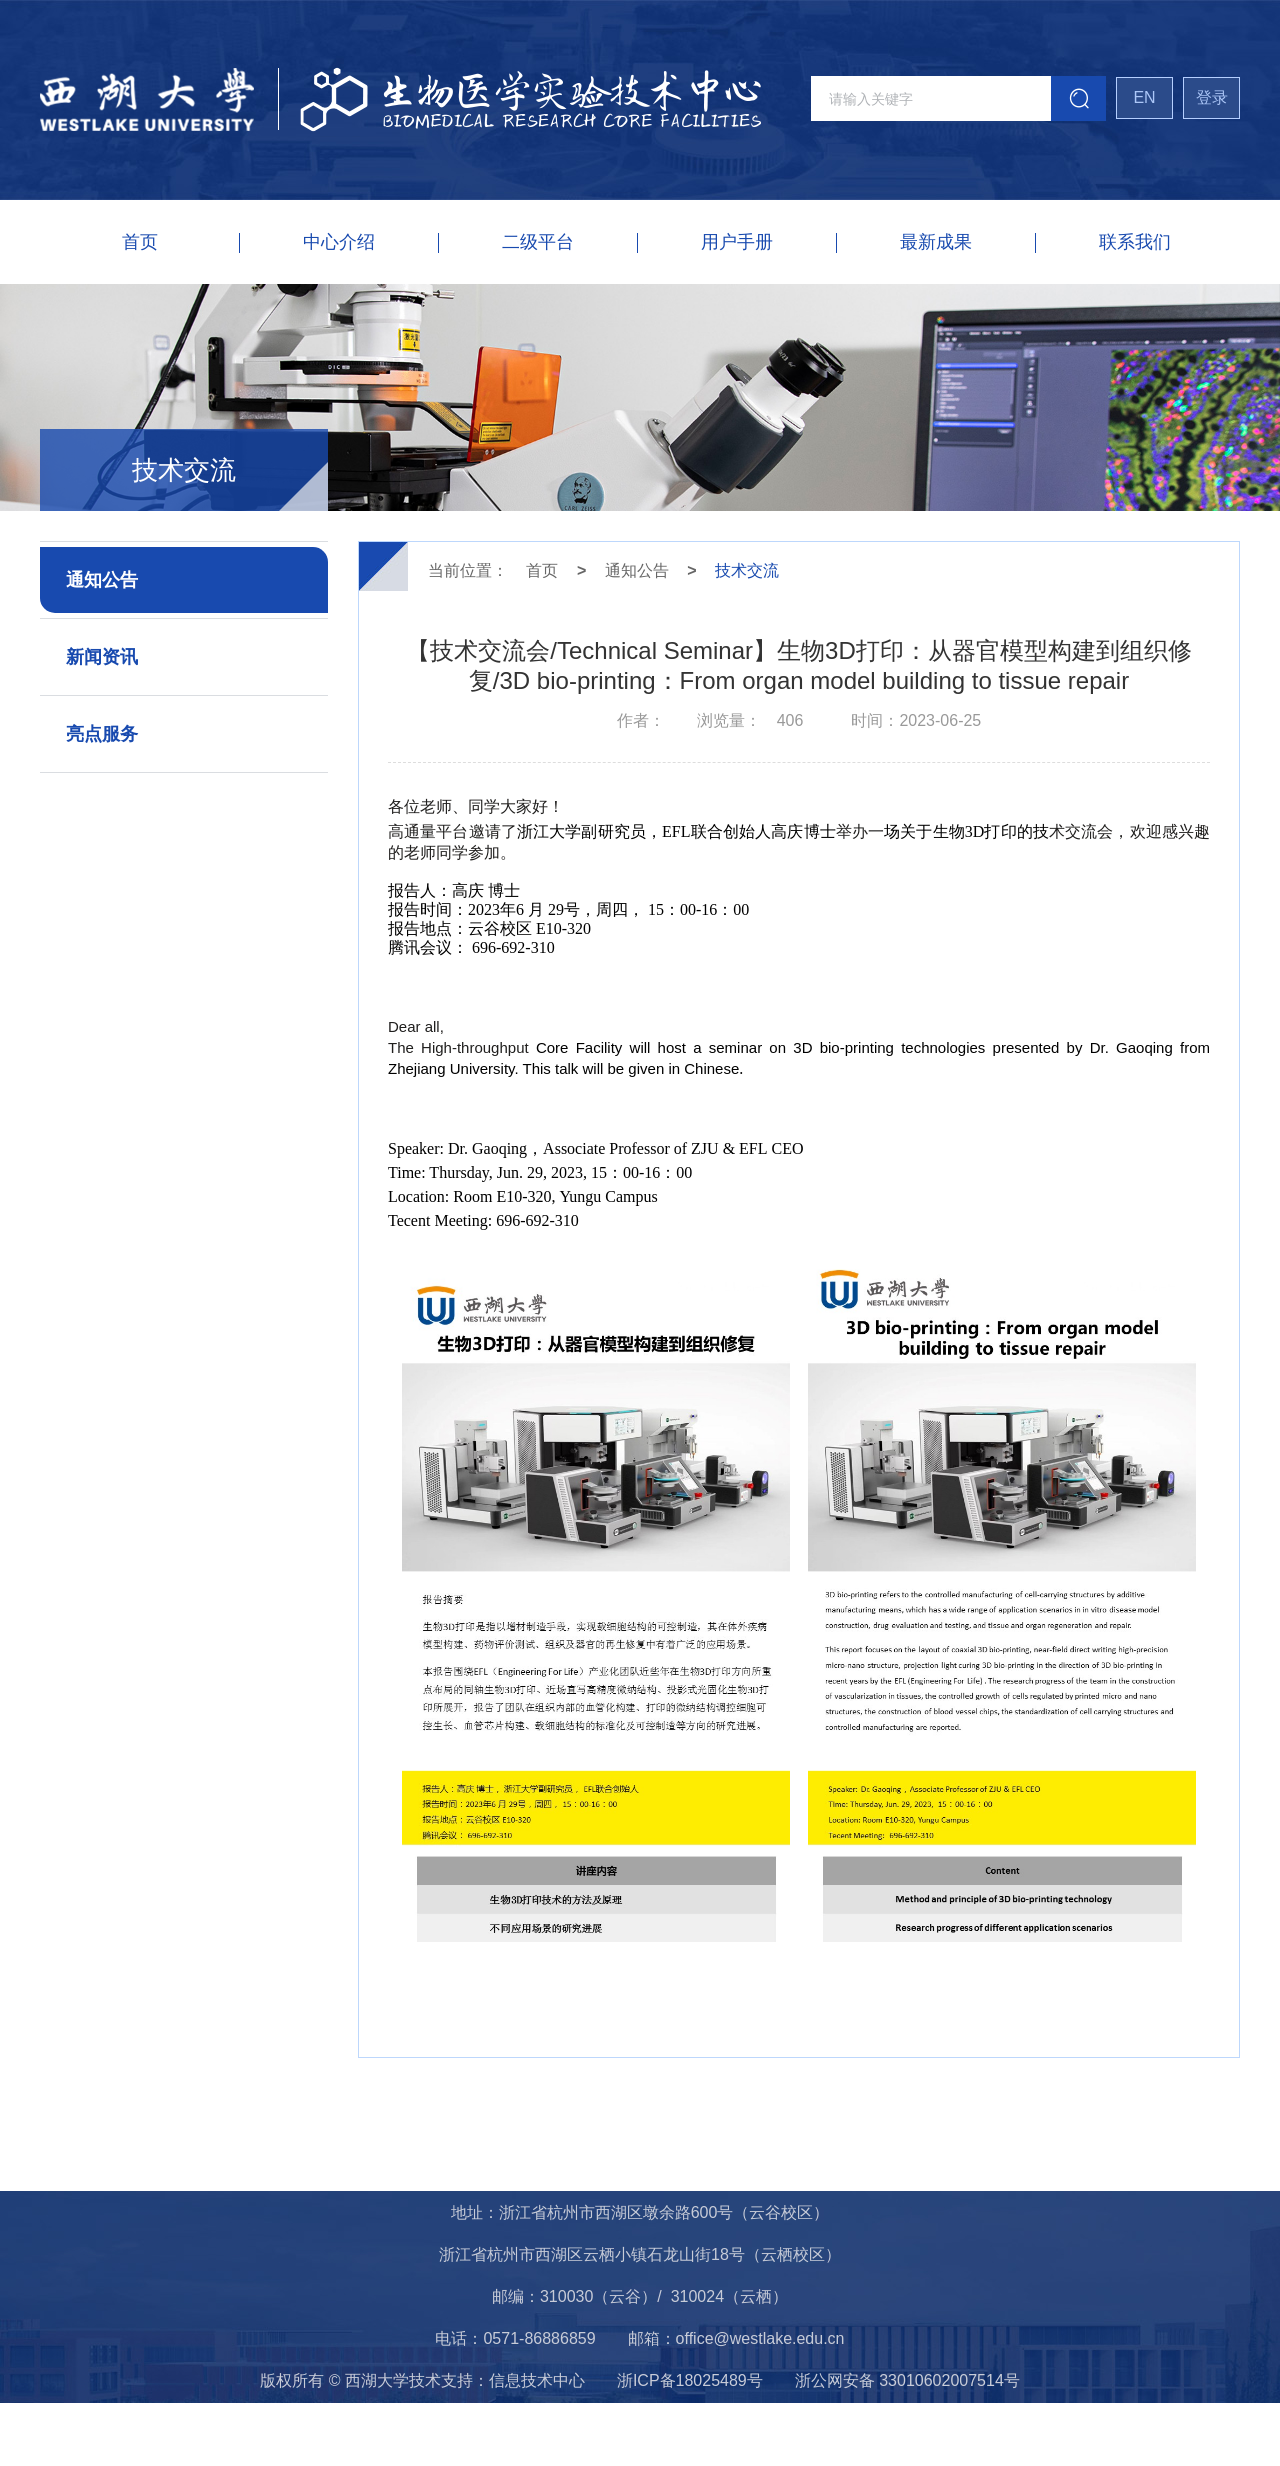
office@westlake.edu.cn (760, 2338)
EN (1144, 97)
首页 (542, 570)
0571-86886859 (539, 2338)
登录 (1212, 97)
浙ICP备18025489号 (690, 2380)
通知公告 (102, 580)
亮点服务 (102, 734)
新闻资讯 (102, 657)
